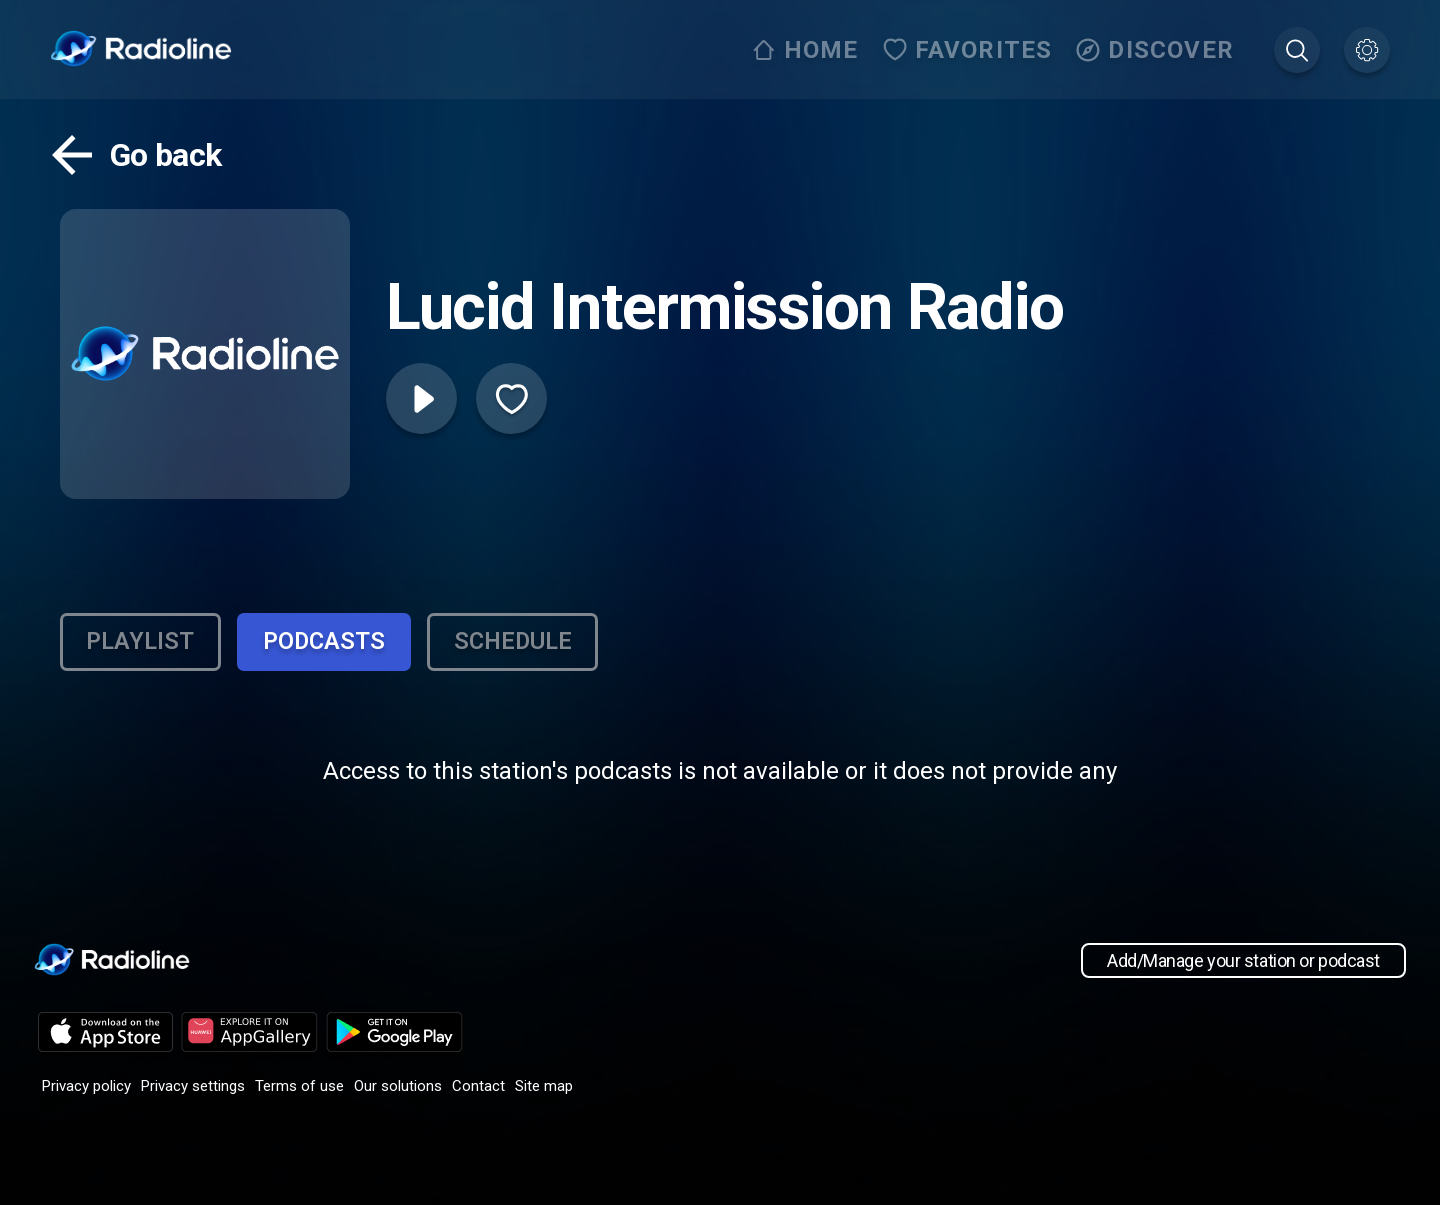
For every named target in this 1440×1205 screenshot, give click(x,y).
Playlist (142, 643)
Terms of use (299, 1088)
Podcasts (330, 643)
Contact (478, 1088)
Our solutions (398, 1088)
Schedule (522, 643)
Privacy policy (86, 1088)
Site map (544, 1088)
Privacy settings (193, 1088)
